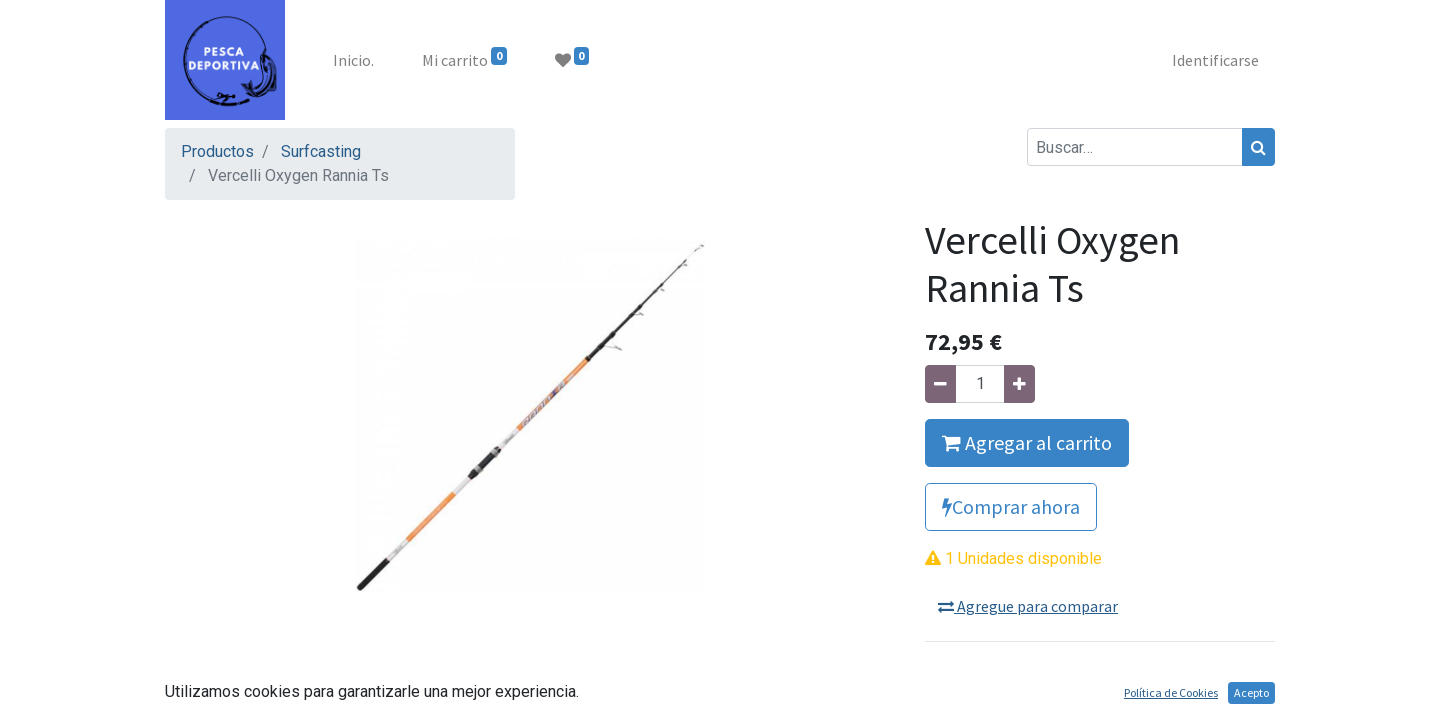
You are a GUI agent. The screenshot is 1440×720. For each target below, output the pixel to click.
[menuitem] (353, 60)
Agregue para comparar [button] (1028, 606)
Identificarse (1215, 60)
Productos (217, 151)
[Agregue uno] (1019, 384)
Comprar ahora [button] (1011, 506)
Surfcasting (321, 151)
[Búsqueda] (1258, 147)
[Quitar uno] (940, 384)
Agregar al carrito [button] (1027, 442)
